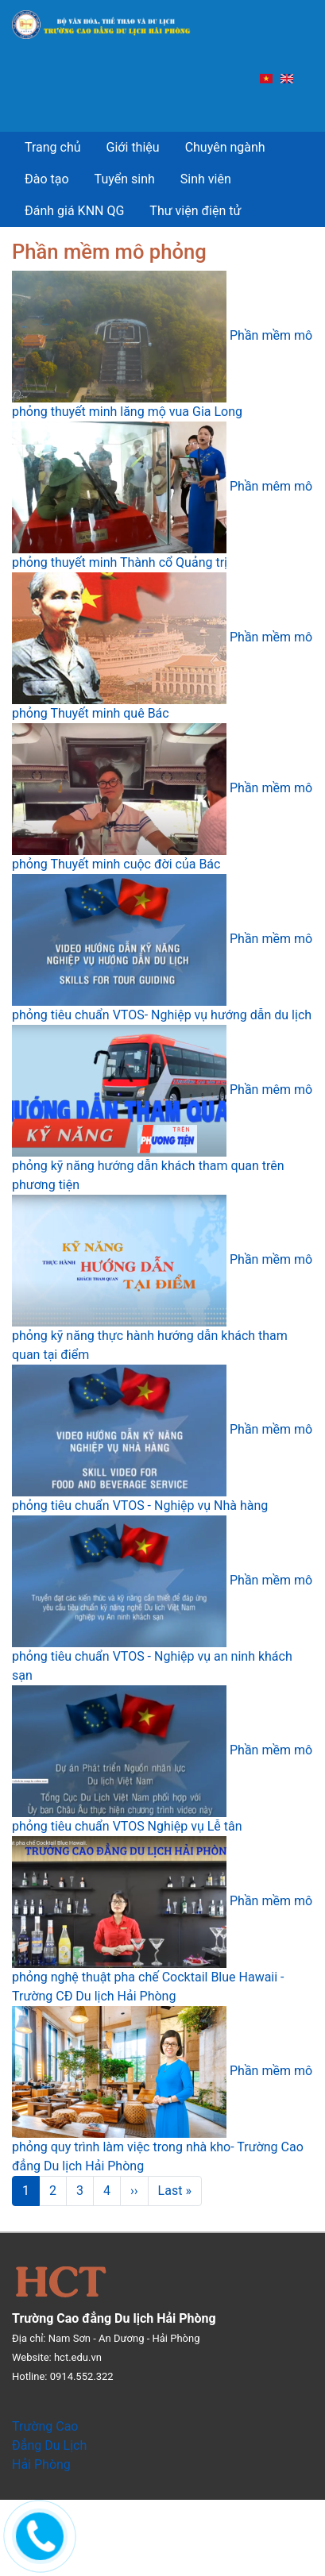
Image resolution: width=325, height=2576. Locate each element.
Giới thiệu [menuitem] (133, 147)
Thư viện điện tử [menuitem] (195, 210)
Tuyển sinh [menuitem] (125, 179)
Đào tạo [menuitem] (47, 179)
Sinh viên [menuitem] (205, 179)
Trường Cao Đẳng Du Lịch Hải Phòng (49, 2445)
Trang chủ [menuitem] (53, 147)
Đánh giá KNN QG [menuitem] (74, 210)
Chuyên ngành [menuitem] (225, 147)
